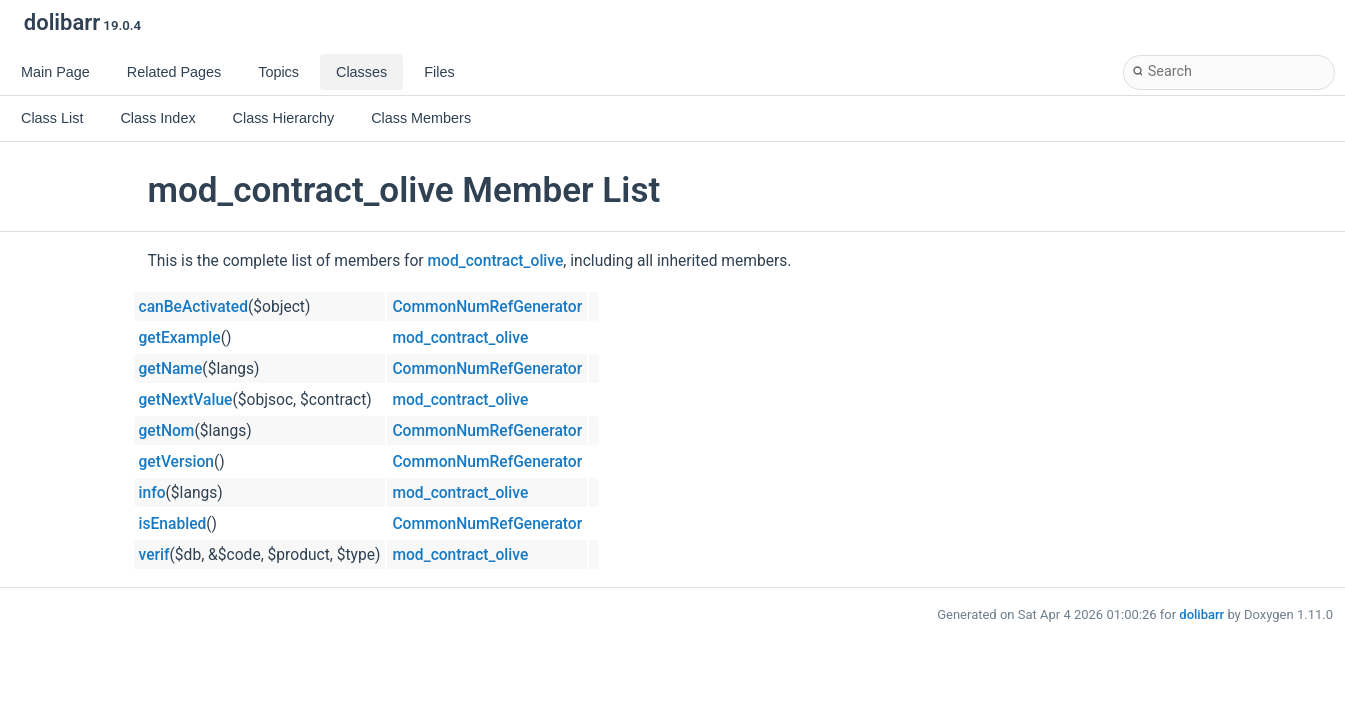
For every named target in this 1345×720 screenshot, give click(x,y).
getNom (167, 431)
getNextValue (186, 400)
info (152, 493)
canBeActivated (193, 307)
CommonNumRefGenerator (487, 307)
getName (171, 369)
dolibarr (1201, 614)
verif (154, 555)
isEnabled (173, 524)
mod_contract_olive (496, 261)
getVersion (177, 462)
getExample (180, 338)
